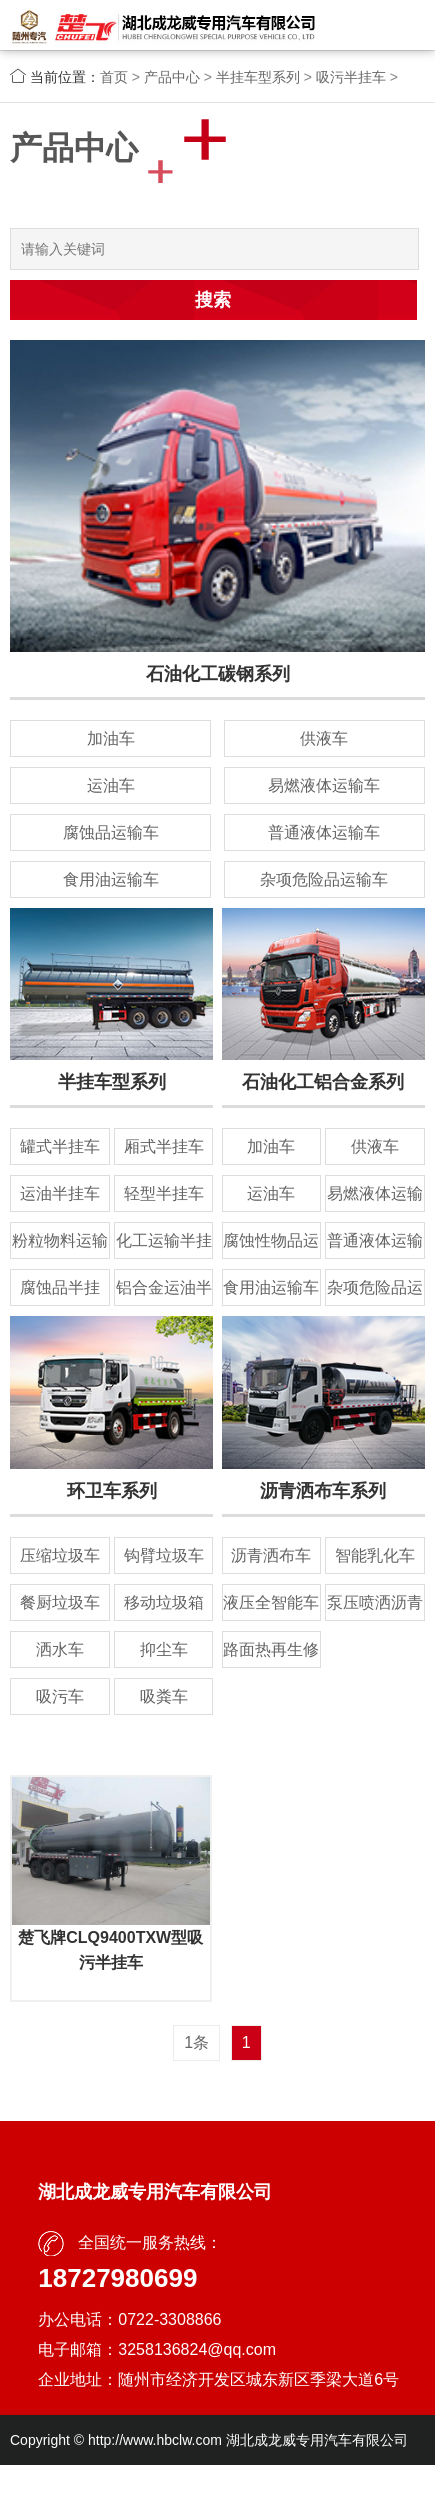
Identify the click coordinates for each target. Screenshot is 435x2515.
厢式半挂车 (164, 1146)
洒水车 (60, 1649)
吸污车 (60, 1696)
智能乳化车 (375, 1555)
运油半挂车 (60, 1193)
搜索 (213, 300)
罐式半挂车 (60, 1146)
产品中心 (172, 77)
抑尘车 (164, 1649)
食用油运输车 (111, 879)
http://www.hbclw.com (155, 2440)
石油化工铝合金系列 (323, 1082)
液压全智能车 (271, 1602)
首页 (114, 77)
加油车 (111, 738)
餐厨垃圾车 (60, 1602)
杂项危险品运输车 (324, 879)
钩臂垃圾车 (164, 1555)
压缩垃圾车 (60, 1555)
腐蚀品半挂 (60, 1287)
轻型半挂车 (164, 1193)
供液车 (324, 738)
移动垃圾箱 (164, 1602)
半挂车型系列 (258, 77)
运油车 (111, 785)
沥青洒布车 (271, 1555)
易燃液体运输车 (324, 785)
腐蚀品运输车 (111, 832)
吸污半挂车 (351, 77)
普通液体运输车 (324, 832)
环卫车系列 (112, 1491)
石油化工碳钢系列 (218, 674)
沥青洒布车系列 (323, 1491)
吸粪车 (164, 1696)
